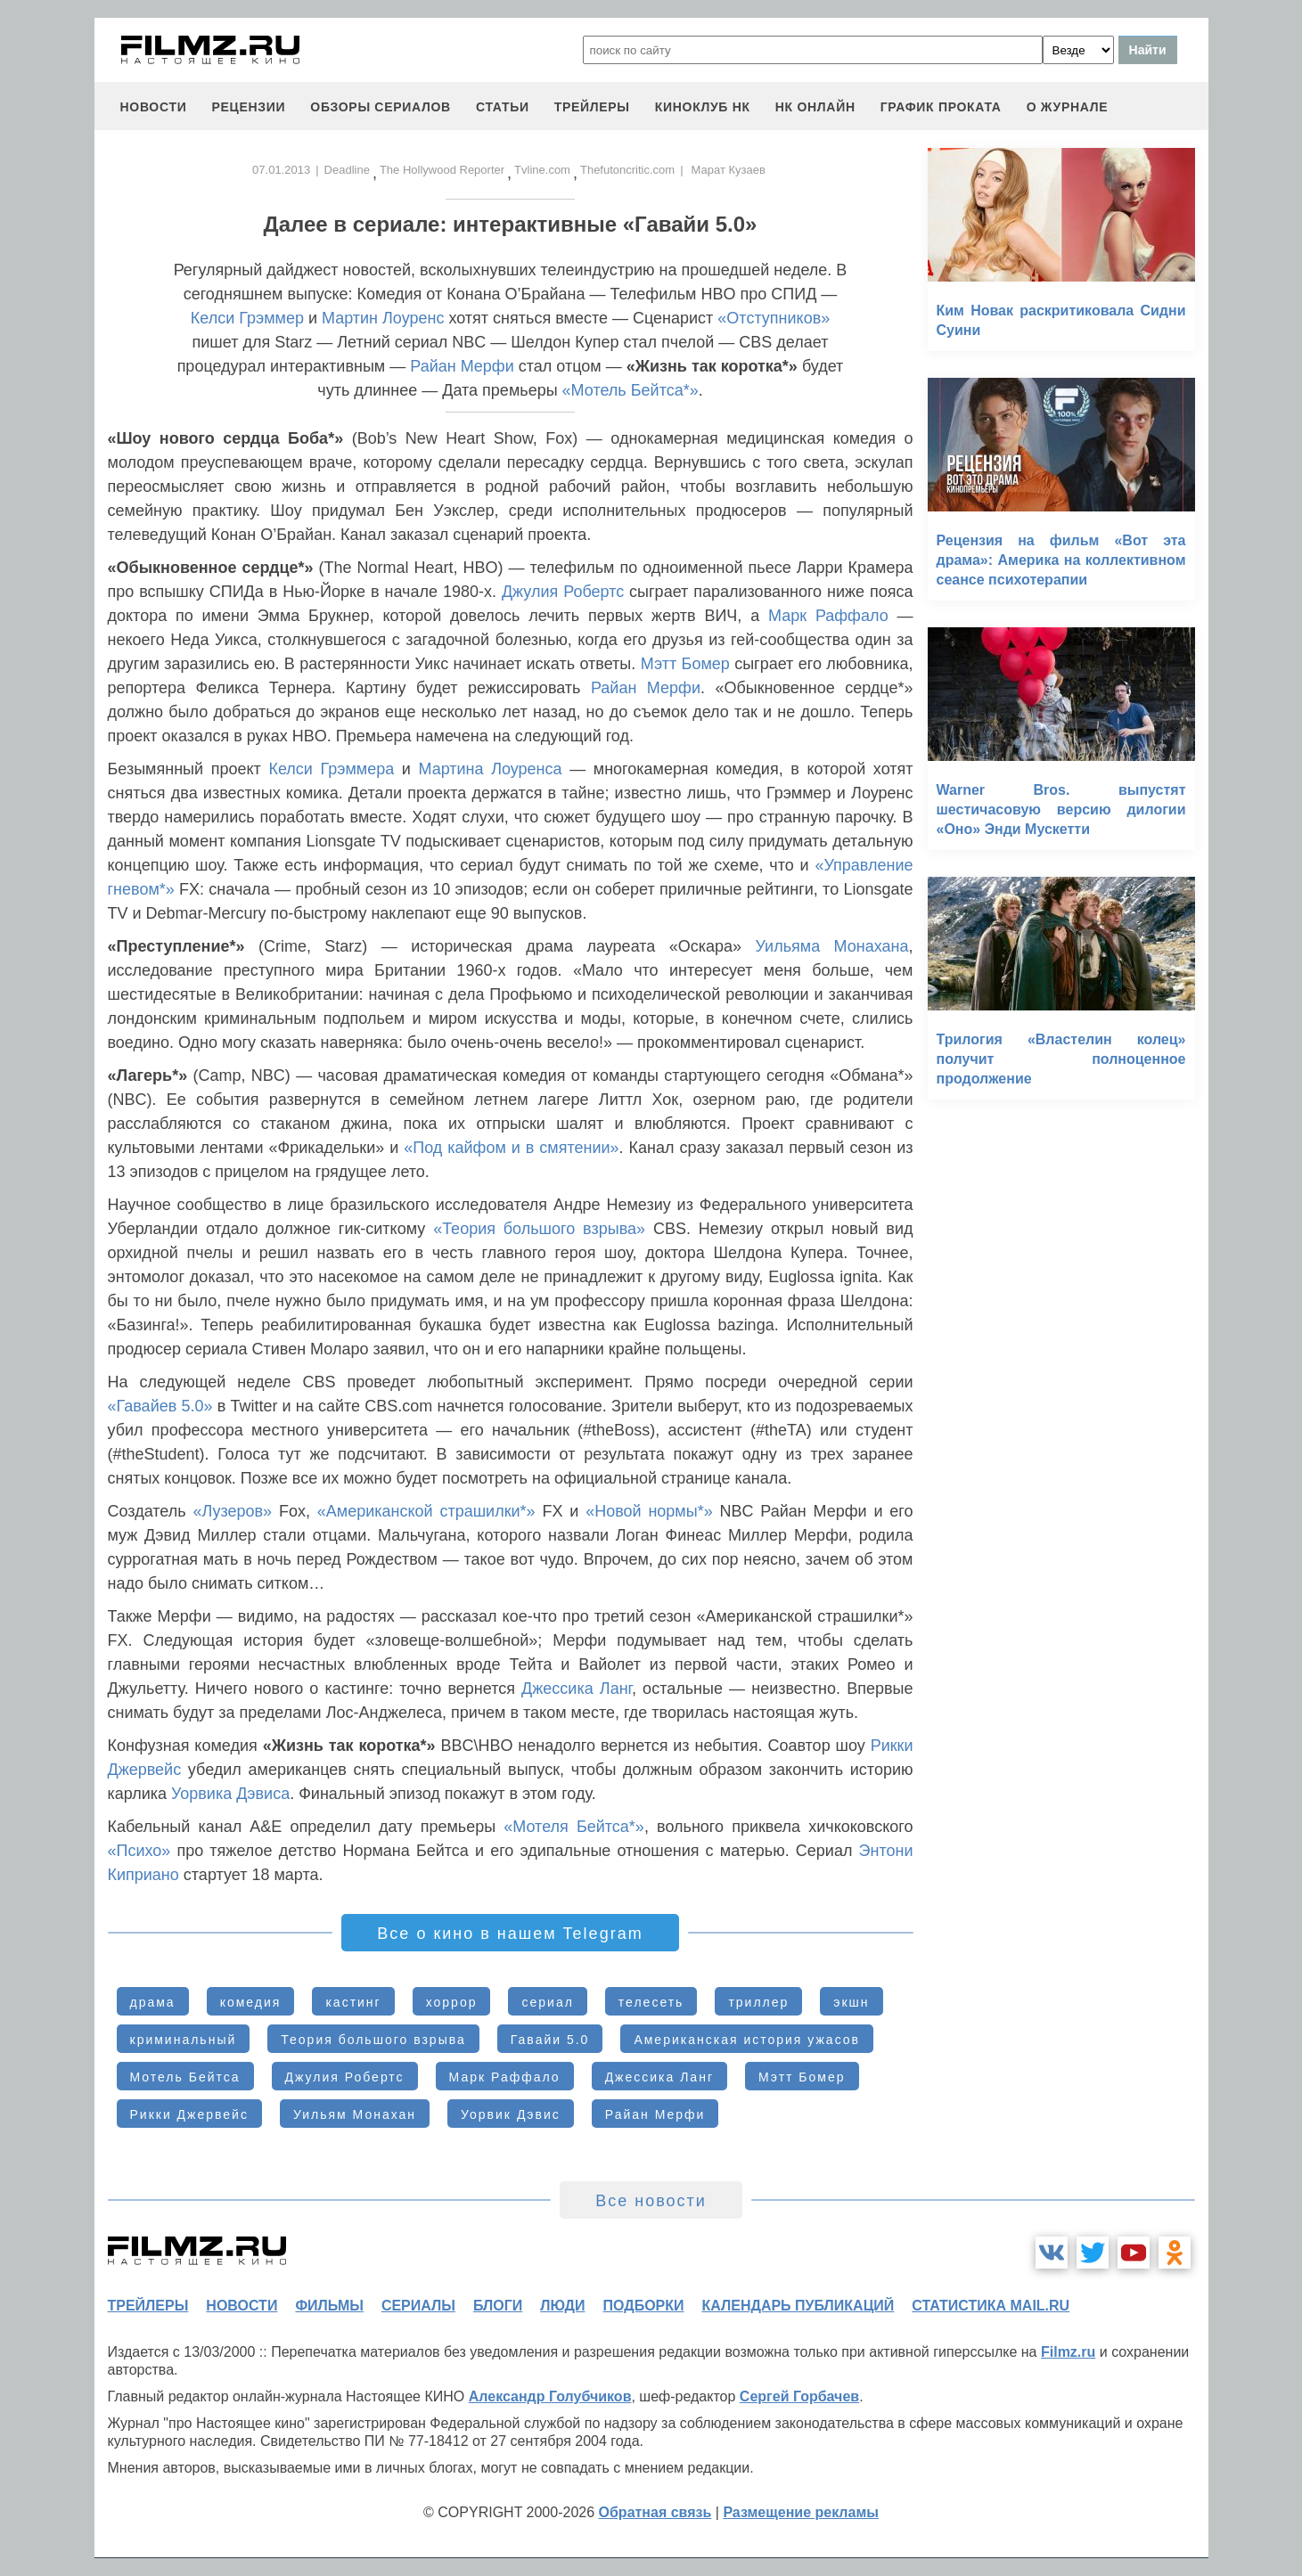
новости (153, 107)
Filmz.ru (1068, 2351)
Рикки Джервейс (189, 2114)
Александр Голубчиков (550, 2396)
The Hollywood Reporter (442, 169)
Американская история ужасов (747, 2039)
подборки (643, 2305)
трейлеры (592, 107)
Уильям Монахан (354, 2114)
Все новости (651, 2201)
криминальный (183, 2039)
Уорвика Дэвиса (230, 1794)
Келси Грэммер (247, 318)
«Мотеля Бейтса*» (574, 1827)
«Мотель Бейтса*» (630, 390)
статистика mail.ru (990, 2305)
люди (562, 2305)
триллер (758, 2002)
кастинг (353, 2002)
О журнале (1068, 107)
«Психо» (139, 1851)
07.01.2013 (281, 169)
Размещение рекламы (801, 2512)
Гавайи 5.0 (550, 2039)
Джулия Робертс (563, 592)
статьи (502, 107)
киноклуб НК (702, 107)
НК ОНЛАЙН (815, 107)
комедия (251, 2002)
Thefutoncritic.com (627, 169)
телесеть (651, 2002)
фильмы (329, 2305)
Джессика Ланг (576, 1688)
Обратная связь (655, 2512)
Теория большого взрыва (373, 2039)
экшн (851, 2002)
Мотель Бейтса (185, 2077)
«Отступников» (773, 318)
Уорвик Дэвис (511, 2114)
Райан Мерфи (462, 366)
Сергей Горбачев (799, 2396)
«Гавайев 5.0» (160, 1406)
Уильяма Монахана (831, 946)
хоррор (452, 2002)
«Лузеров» (232, 1511)
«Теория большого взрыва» (539, 1229)
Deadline (347, 169)
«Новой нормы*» (649, 1511)
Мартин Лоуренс (383, 318)
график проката (941, 107)
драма (153, 2002)
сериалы (418, 2305)
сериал (547, 2002)
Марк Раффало (828, 616)
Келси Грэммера (331, 769)
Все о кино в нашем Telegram (510, 1933)
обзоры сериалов (380, 107)
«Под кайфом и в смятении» (511, 1148)
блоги (497, 2305)
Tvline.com (542, 169)
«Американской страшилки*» (426, 1511)
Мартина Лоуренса (490, 769)
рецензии (248, 107)
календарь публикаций (798, 2305)
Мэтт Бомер (685, 664)
